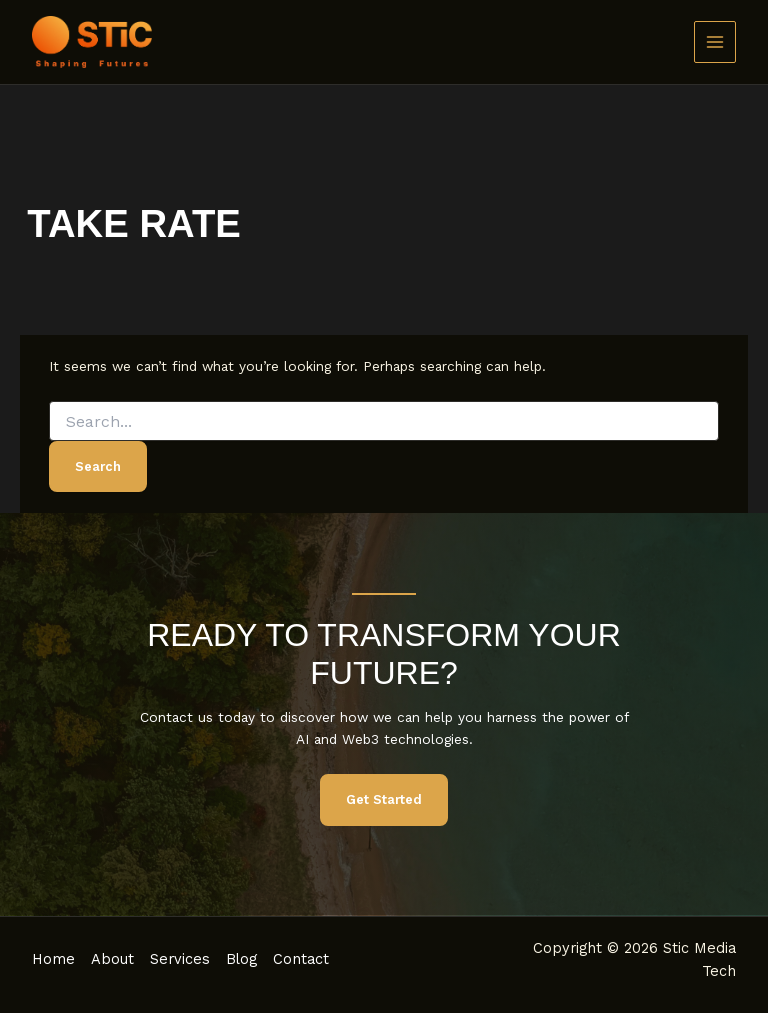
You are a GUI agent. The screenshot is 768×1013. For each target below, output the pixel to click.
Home (53, 959)
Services (180, 959)
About (112, 959)
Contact (301, 959)
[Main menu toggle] (715, 42)
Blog (241, 959)
